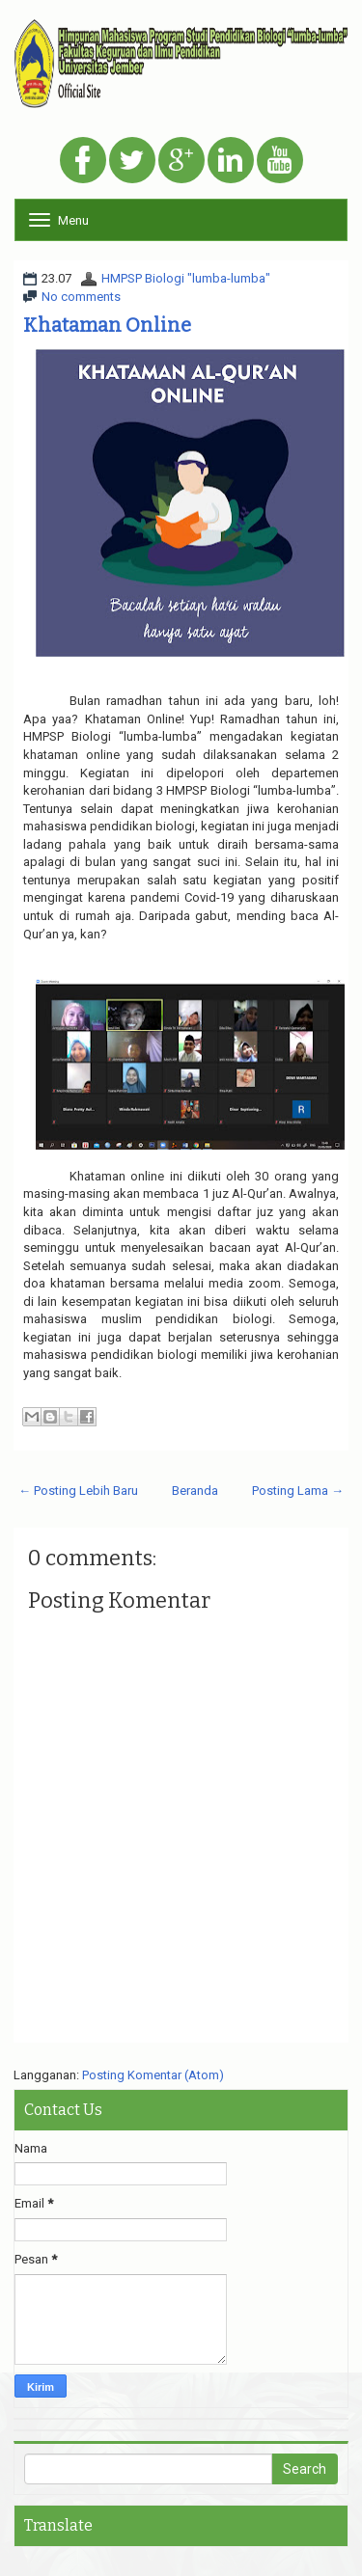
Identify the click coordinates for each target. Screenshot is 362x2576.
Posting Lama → (298, 1490)
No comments (81, 296)
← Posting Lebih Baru (78, 1490)
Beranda (195, 1490)
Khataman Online (107, 325)
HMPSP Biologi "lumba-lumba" (185, 278)
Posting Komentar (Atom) (153, 2075)
